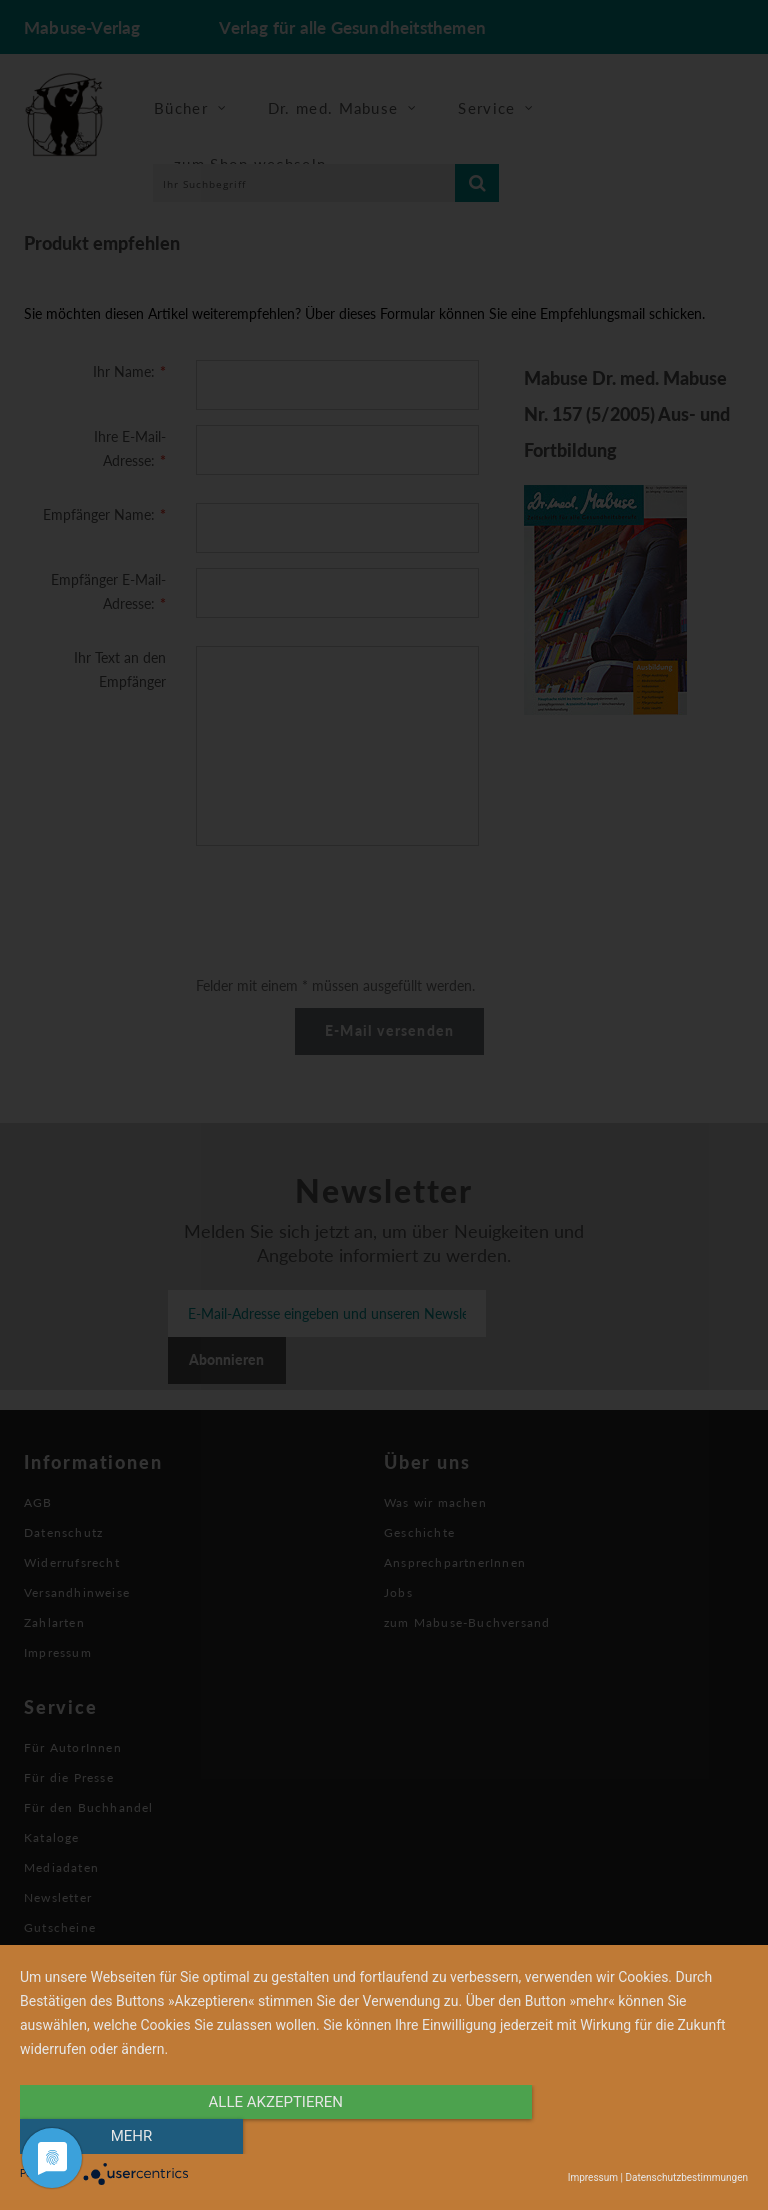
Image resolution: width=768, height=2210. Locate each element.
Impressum (593, 2177)
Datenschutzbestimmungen (686, 2177)
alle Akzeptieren (275, 2137)
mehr (639, 2137)
